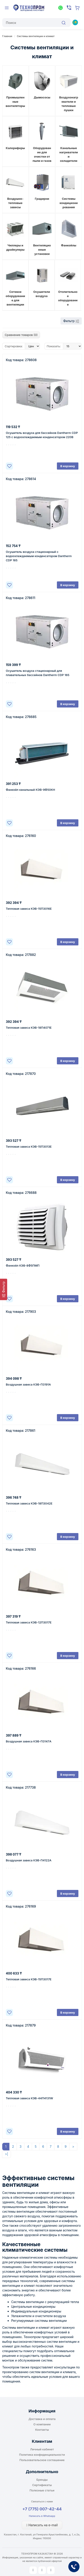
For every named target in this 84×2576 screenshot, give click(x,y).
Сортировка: (14, 346)
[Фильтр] (3, 1289)
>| (6, 2154)
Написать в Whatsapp (42, 2516)
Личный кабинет (42, 2449)
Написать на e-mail (42, 2525)
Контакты (42, 2429)
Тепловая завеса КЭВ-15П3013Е (29, 1146)
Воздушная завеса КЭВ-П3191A (28, 1384)
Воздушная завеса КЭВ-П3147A (28, 1741)
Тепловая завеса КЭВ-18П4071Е (29, 1027)
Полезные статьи (42, 2490)
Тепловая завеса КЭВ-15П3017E (29, 1979)
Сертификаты (42, 2485)
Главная (7, 36)
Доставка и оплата (42, 2419)
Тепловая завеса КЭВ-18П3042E (29, 1503)
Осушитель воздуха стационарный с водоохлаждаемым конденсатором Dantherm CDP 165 (39, 556)
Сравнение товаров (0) (21, 335)
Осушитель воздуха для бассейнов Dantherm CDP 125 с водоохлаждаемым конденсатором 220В (42, 435)
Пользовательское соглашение (42, 2460)
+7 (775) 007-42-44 (42, 2509)
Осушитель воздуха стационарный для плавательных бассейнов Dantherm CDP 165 (37, 673)
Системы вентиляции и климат (35, 36)
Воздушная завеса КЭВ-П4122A (29, 1860)
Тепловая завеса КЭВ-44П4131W (29, 2098)
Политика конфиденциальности (42, 2454)
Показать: (54, 346)
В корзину (67, 466)
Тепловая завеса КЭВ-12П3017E (29, 1622)
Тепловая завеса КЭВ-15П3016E (29, 908)
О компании (42, 2424)
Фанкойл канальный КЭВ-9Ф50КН (30, 789)
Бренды (42, 2479)
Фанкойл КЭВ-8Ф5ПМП (22, 1265)
